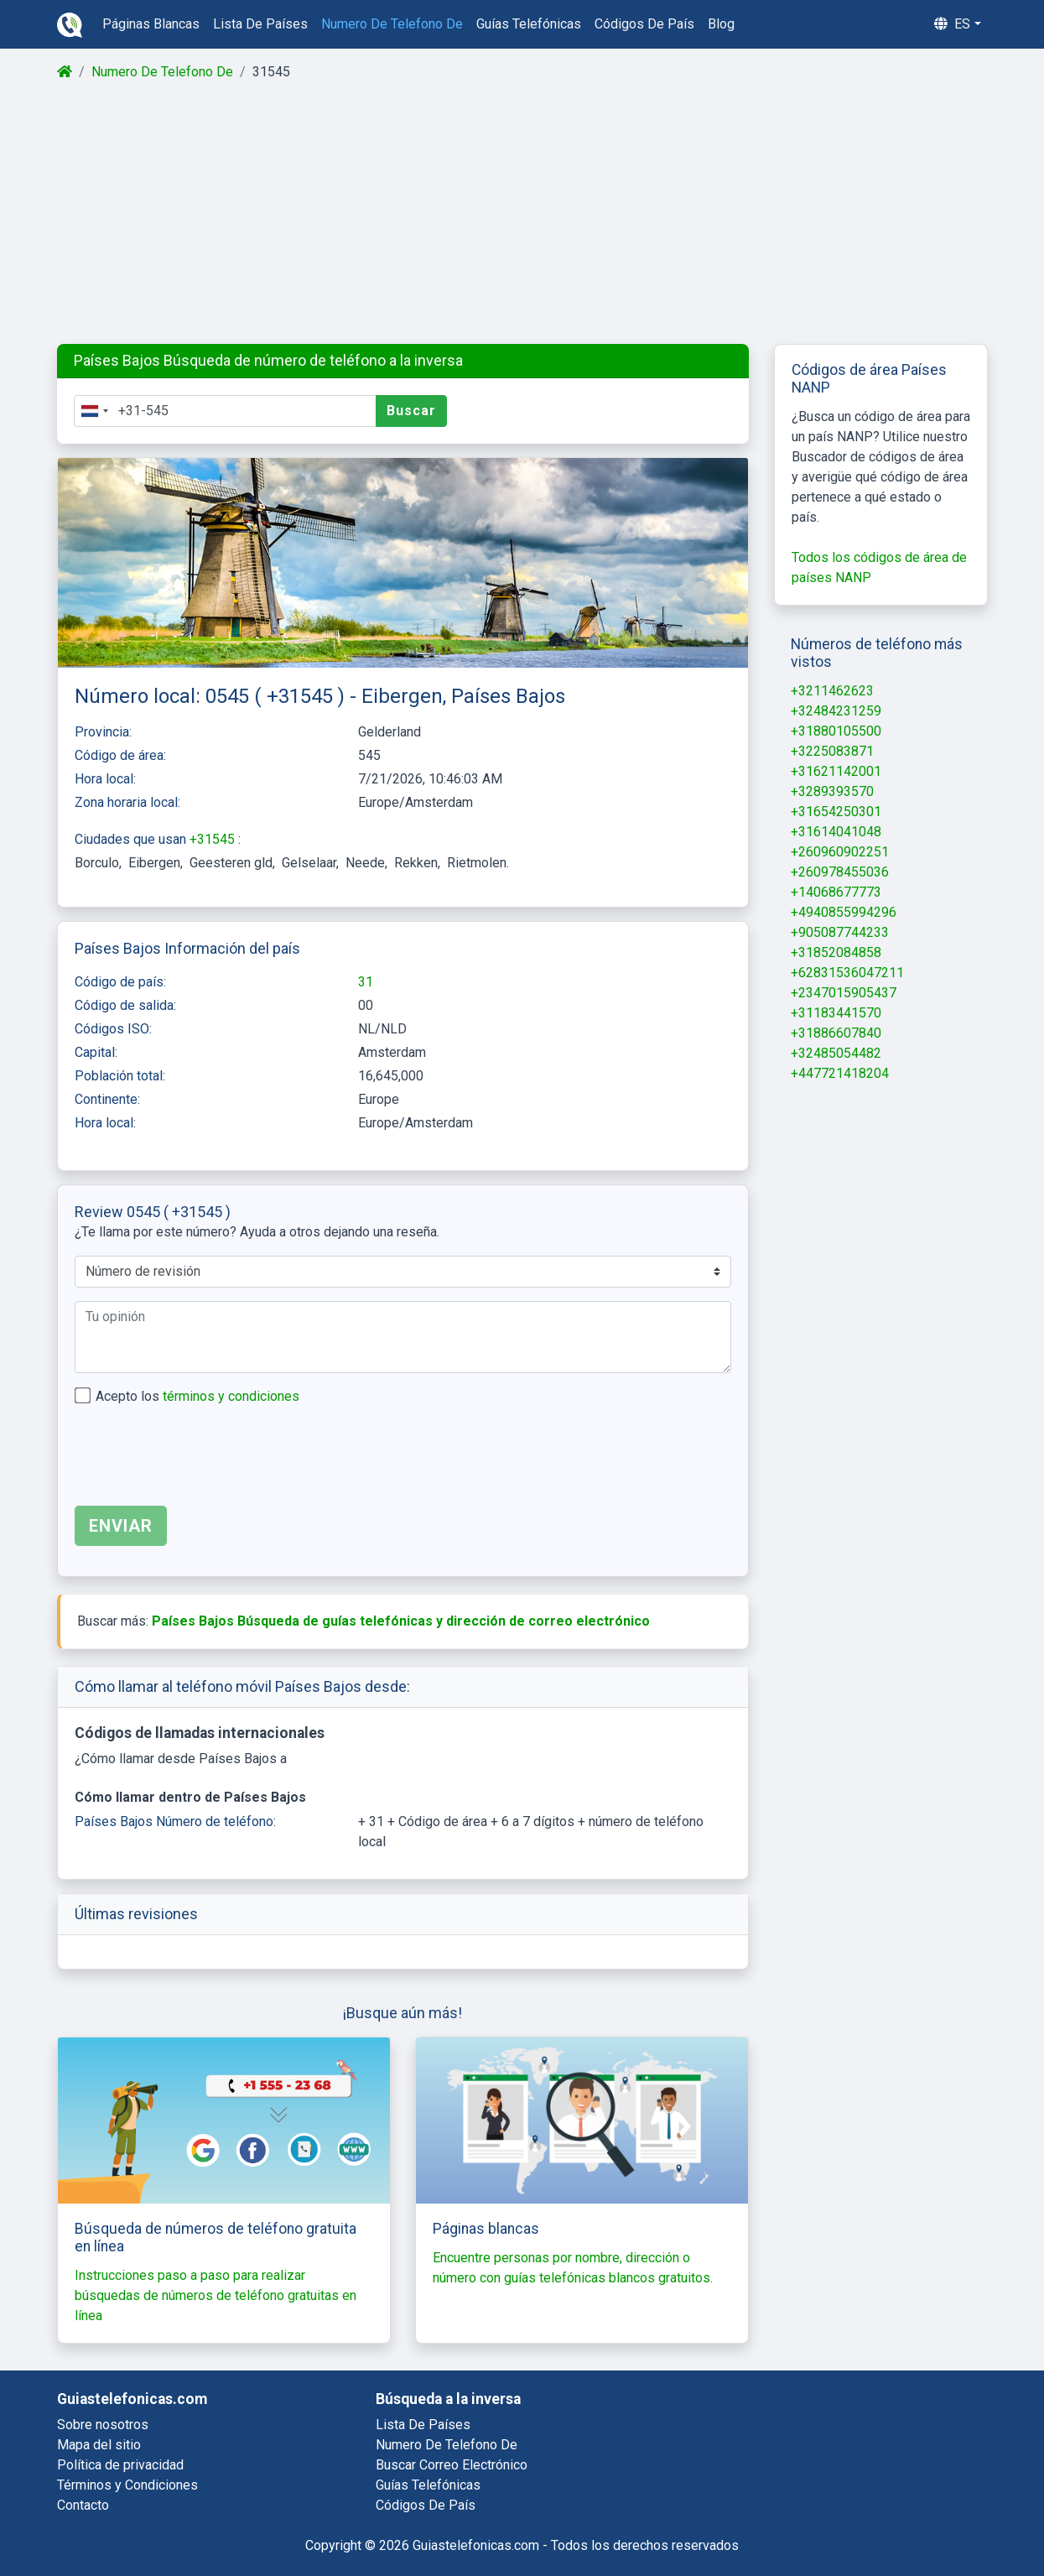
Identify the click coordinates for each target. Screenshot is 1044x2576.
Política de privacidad (120, 2465)
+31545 (214, 839)
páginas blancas (151, 24)
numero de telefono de (392, 24)
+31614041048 (836, 832)
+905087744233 (840, 932)
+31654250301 (836, 812)
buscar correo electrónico (451, 2465)
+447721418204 (840, 1073)
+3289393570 (832, 791)
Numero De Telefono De (162, 72)
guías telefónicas (528, 24)
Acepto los (197, 1396)
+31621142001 (836, 771)
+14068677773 (836, 892)
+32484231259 (836, 711)
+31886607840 (836, 1033)
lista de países (260, 24)
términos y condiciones (231, 1396)
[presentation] (202, 1459)
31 (365, 982)
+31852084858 (836, 952)
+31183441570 (836, 1013)
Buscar (411, 411)
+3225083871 (832, 751)
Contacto (83, 2505)
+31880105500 (836, 731)
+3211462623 (832, 691)
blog (721, 24)
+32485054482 (836, 1053)
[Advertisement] (521, 213)
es (952, 24)
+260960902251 (840, 852)
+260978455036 (840, 872)
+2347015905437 (843, 993)
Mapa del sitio (99, 2445)
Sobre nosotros (102, 2425)
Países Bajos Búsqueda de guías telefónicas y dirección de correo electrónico (401, 1621)
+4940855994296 (843, 912)
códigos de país (644, 24)
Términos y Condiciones (127, 2485)
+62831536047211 (847, 973)
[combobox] (94, 411)
